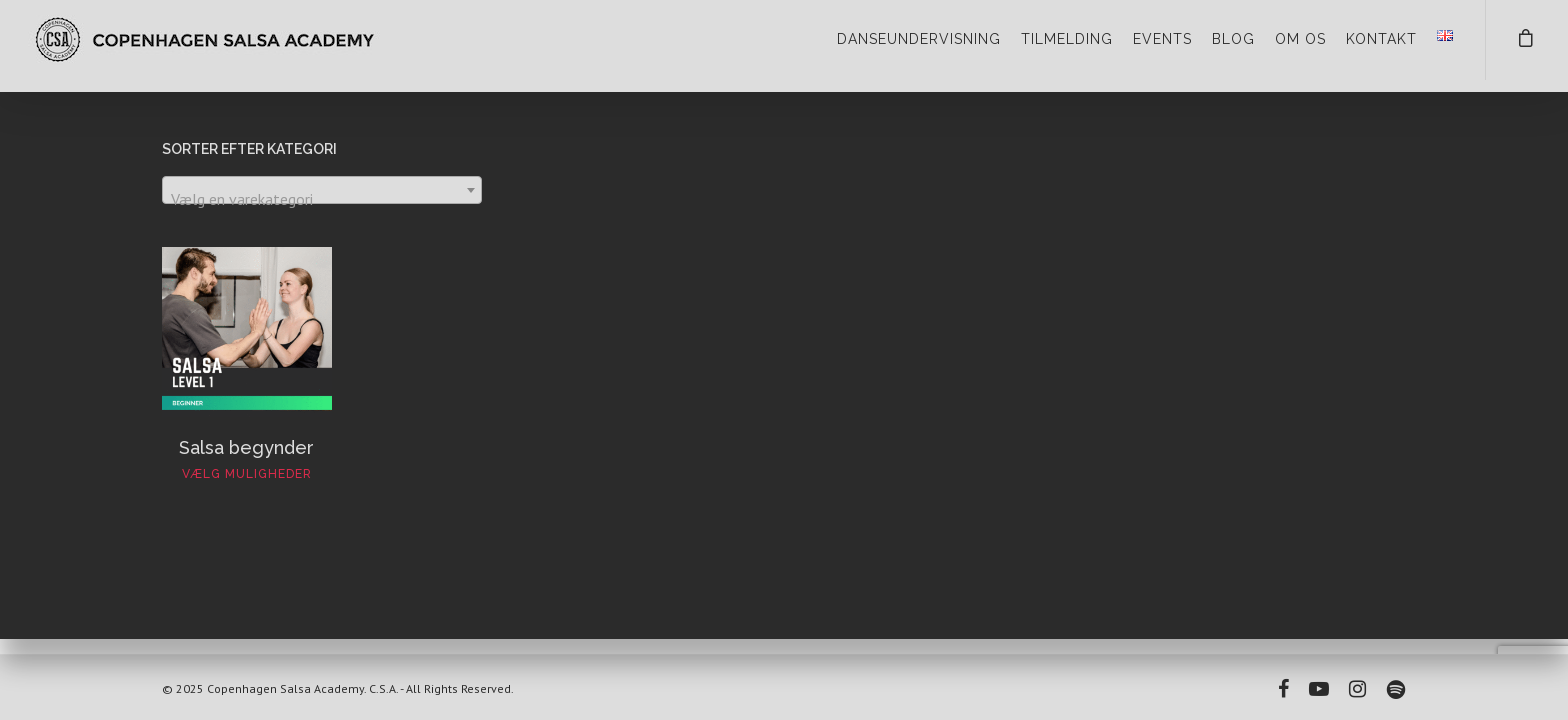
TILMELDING (1067, 39)
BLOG (1233, 39)
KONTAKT (1381, 39)
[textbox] (322, 199)
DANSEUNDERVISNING (919, 39)
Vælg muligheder (247, 474)
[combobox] (322, 190)
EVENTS (1162, 39)
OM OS (1300, 39)
